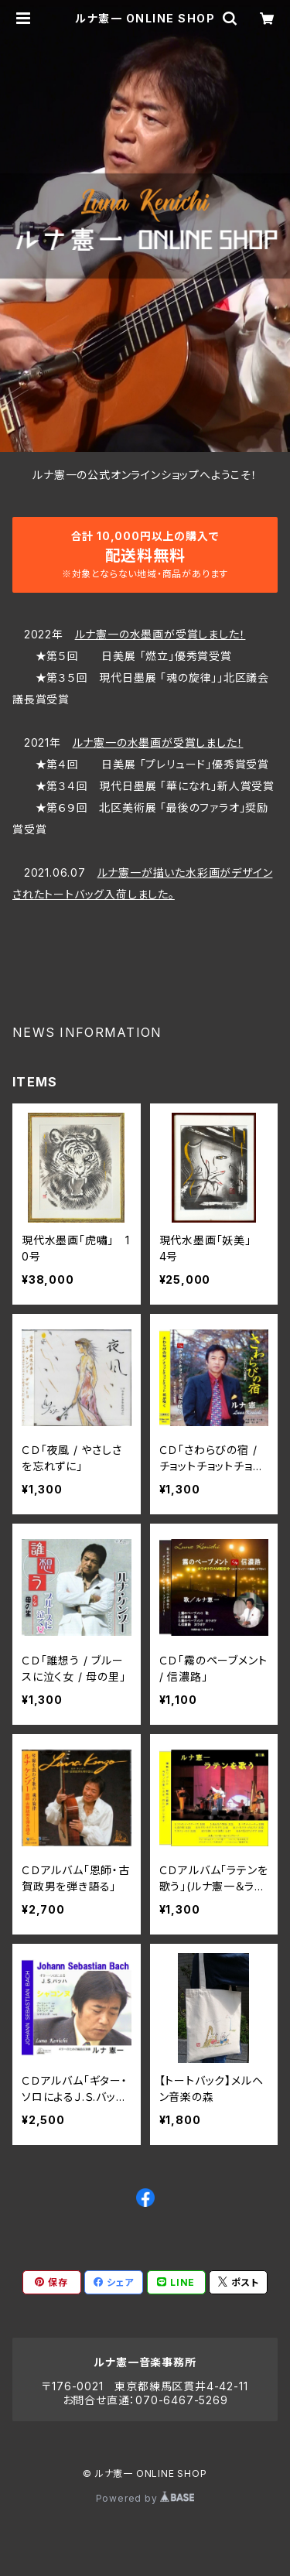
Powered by (145, 2498)
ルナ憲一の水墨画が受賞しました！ (160, 634)
